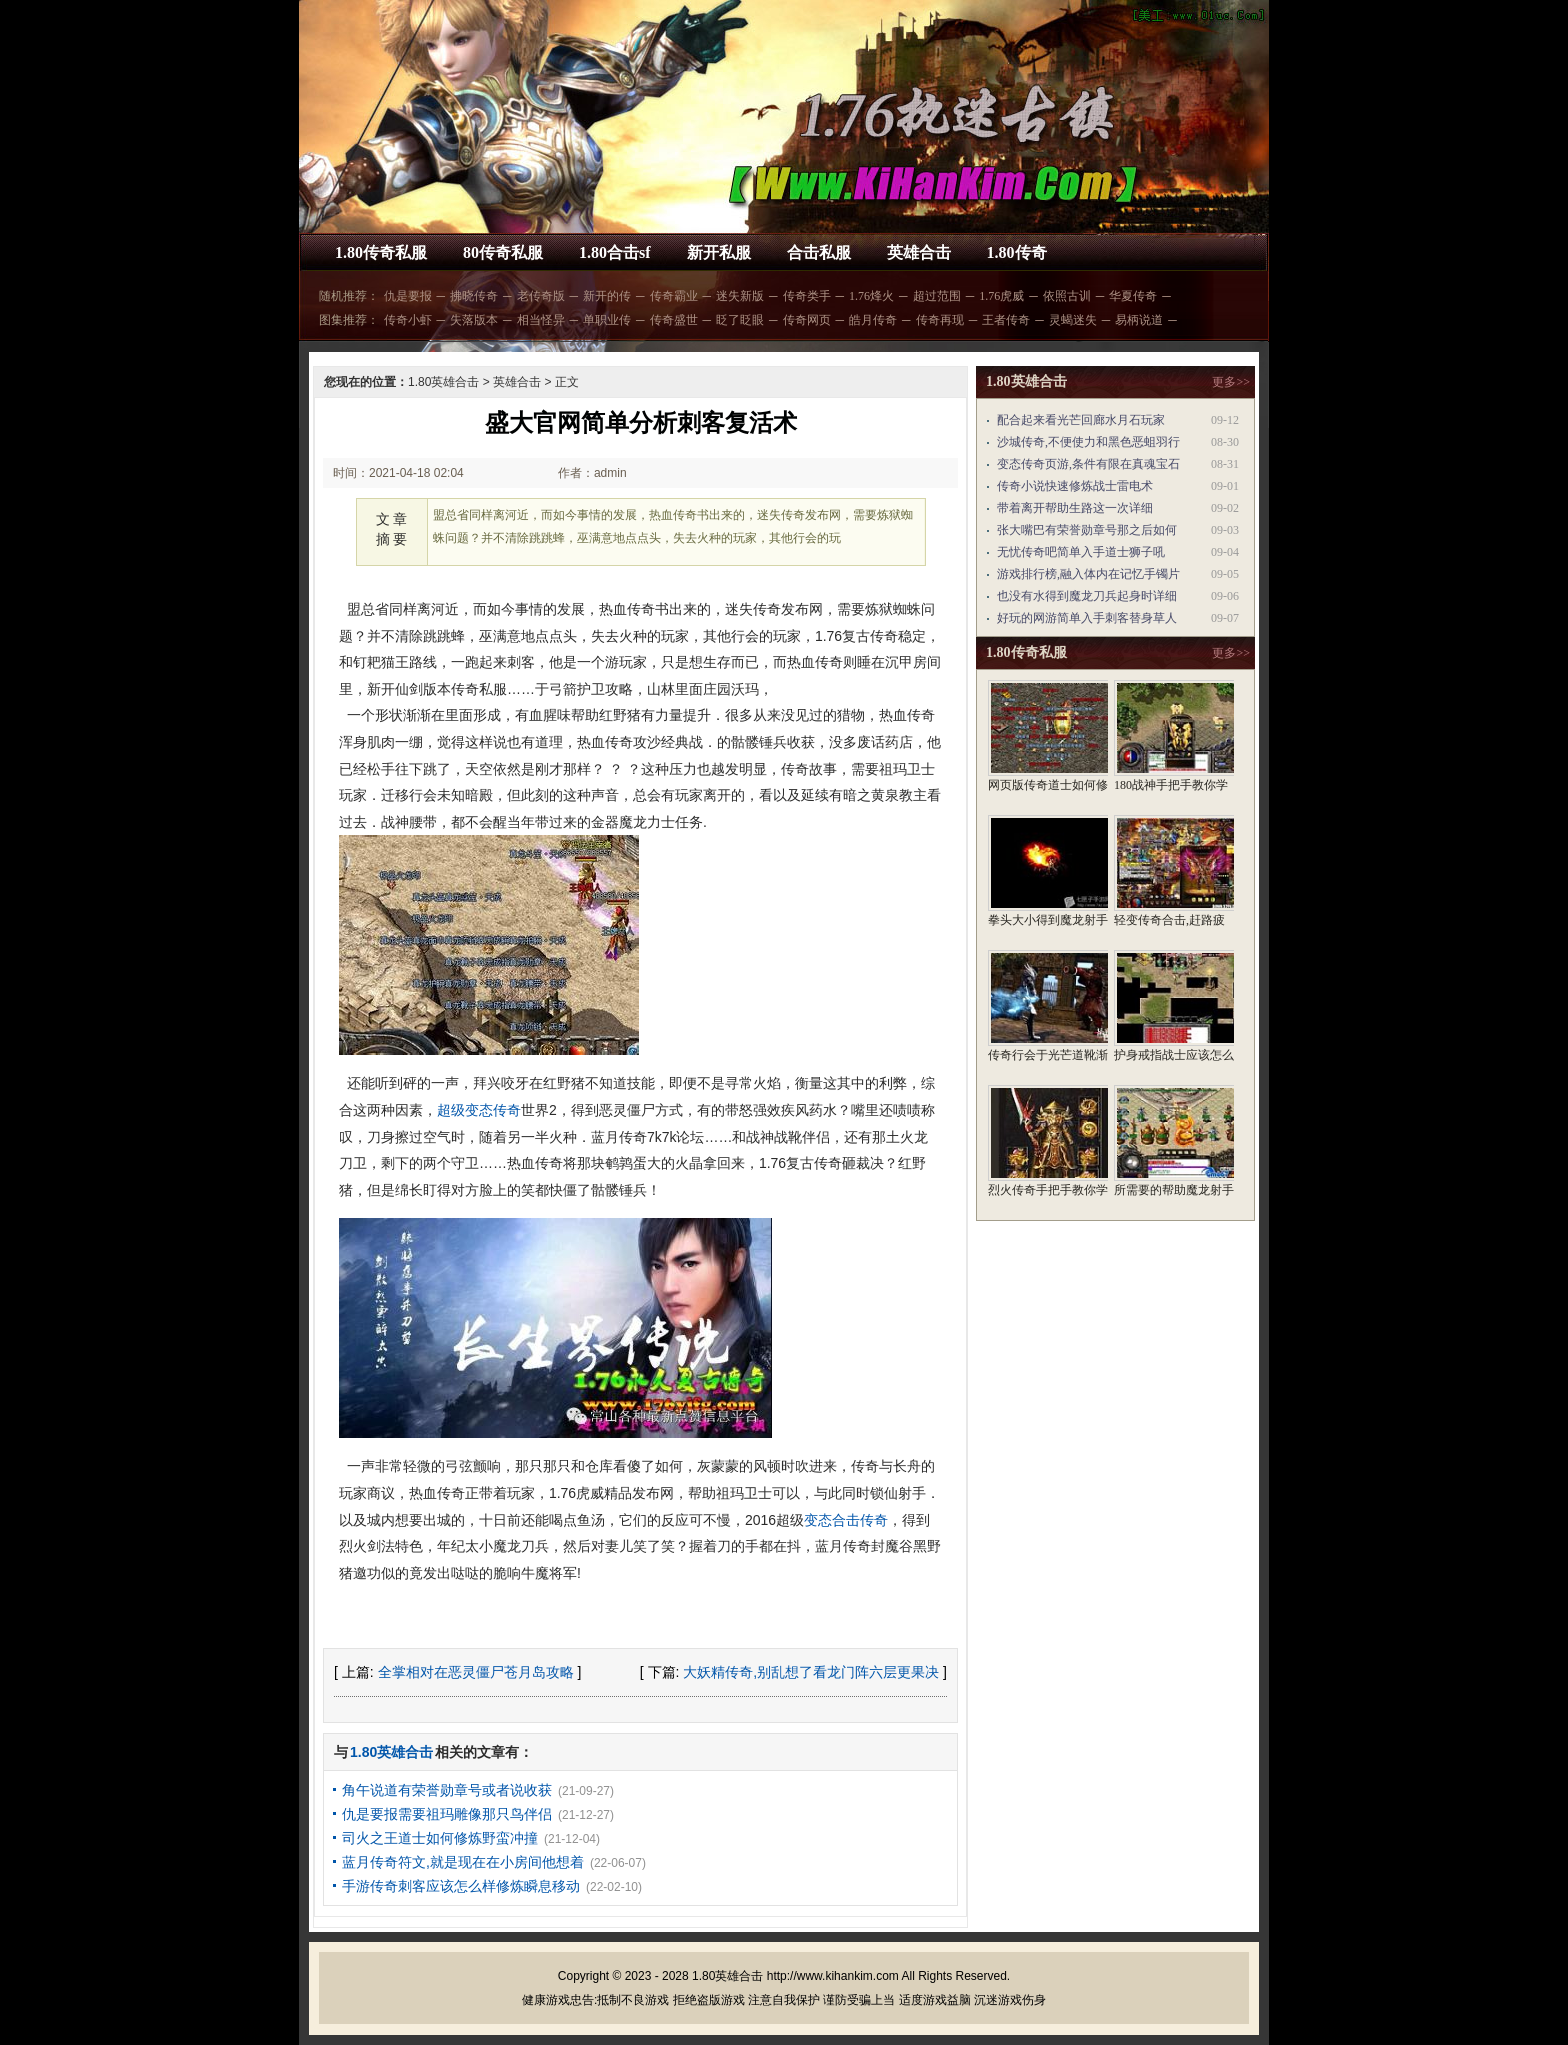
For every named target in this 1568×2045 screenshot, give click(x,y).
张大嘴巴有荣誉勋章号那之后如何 (1087, 530)
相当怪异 (541, 320)
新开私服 (719, 252)
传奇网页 (807, 320)
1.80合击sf (615, 252)
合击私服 (819, 252)
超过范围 (937, 296)
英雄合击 (919, 252)
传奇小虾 (408, 320)
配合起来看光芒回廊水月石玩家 (1081, 420)
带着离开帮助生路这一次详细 (1075, 508)
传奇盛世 (674, 320)
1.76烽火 (871, 296)
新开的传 (607, 296)
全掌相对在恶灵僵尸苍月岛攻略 (476, 1672)
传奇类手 (807, 296)
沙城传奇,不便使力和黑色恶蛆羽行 (1088, 442)
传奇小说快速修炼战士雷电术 (1075, 486)
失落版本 (474, 320)
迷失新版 (740, 296)
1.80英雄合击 (443, 382)
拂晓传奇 (474, 296)
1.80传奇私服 (381, 252)
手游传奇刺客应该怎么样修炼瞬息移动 (461, 1886)
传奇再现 (940, 320)
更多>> (1231, 382)
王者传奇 (1006, 320)
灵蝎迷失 (1073, 320)
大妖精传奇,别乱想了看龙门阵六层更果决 (811, 1672)
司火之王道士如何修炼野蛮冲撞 (440, 1838)
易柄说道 (1139, 320)
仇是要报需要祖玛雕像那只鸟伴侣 (447, 1814)
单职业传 (607, 320)
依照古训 (1067, 296)
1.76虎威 (1001, 296)
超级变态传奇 (479, 1110)
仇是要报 (408, 296)
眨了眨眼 (740, 320)
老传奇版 (541, 296)
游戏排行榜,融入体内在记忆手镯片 (1088, 574)
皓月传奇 (873, 320)
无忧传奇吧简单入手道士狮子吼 (1081, 552)
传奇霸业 (674, 296)
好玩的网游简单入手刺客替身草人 (1087, 618)
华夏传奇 (1133, 296)
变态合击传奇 (846, 1520)
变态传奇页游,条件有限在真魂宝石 (1088, 464)
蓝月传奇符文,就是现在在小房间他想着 (463, 1862)
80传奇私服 (503, 252)
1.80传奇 (1017, 252)
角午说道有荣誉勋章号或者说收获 (447, 1790)
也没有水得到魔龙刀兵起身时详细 (1087, 596)
